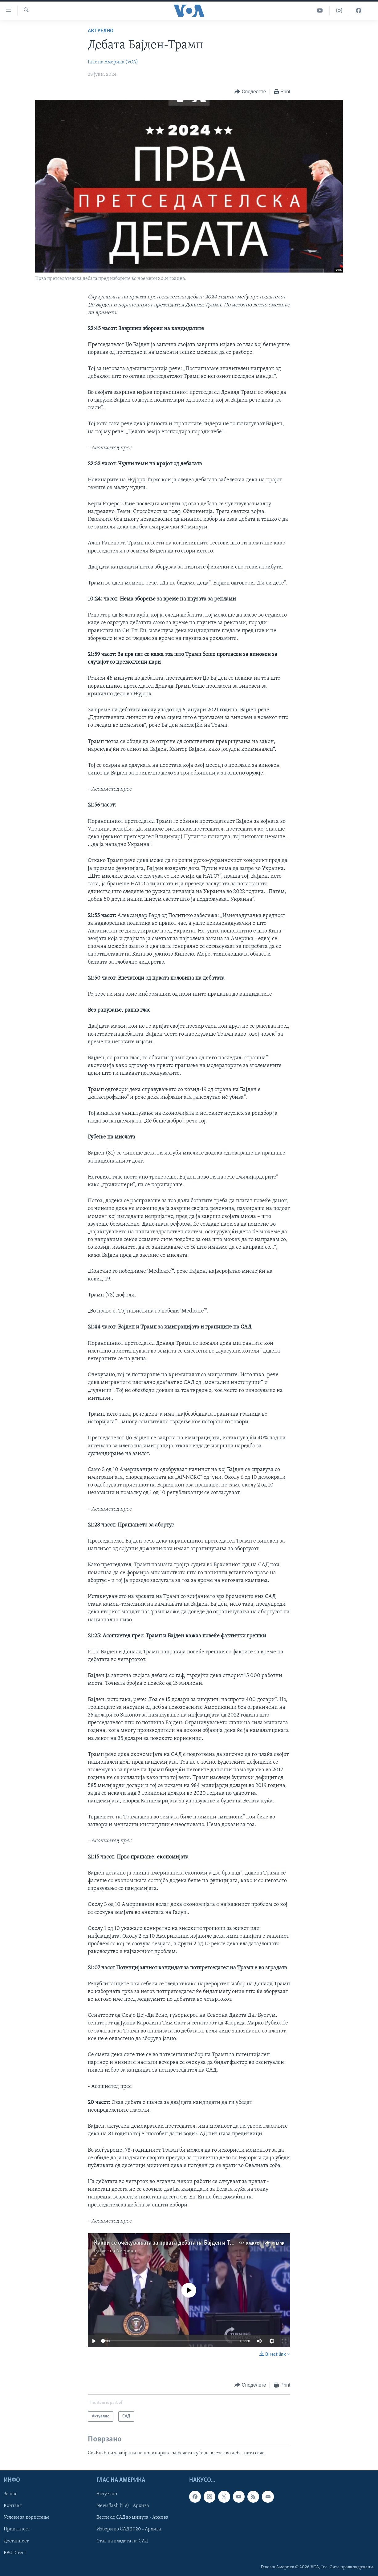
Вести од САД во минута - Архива (132, 2517)
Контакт (13, 2506)
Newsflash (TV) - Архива (122, 2506)
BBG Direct (15, 2552)
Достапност (16, 2541)
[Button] (250, 92)
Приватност (17, 2529)
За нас (10, 2494)
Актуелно (101, 31)
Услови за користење (27, 2517)
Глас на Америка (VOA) (113, 62)
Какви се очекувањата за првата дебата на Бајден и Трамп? (169, 2243)
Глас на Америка (118, 2251)
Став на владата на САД (122, 2541)
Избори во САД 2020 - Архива (128, 2529)
